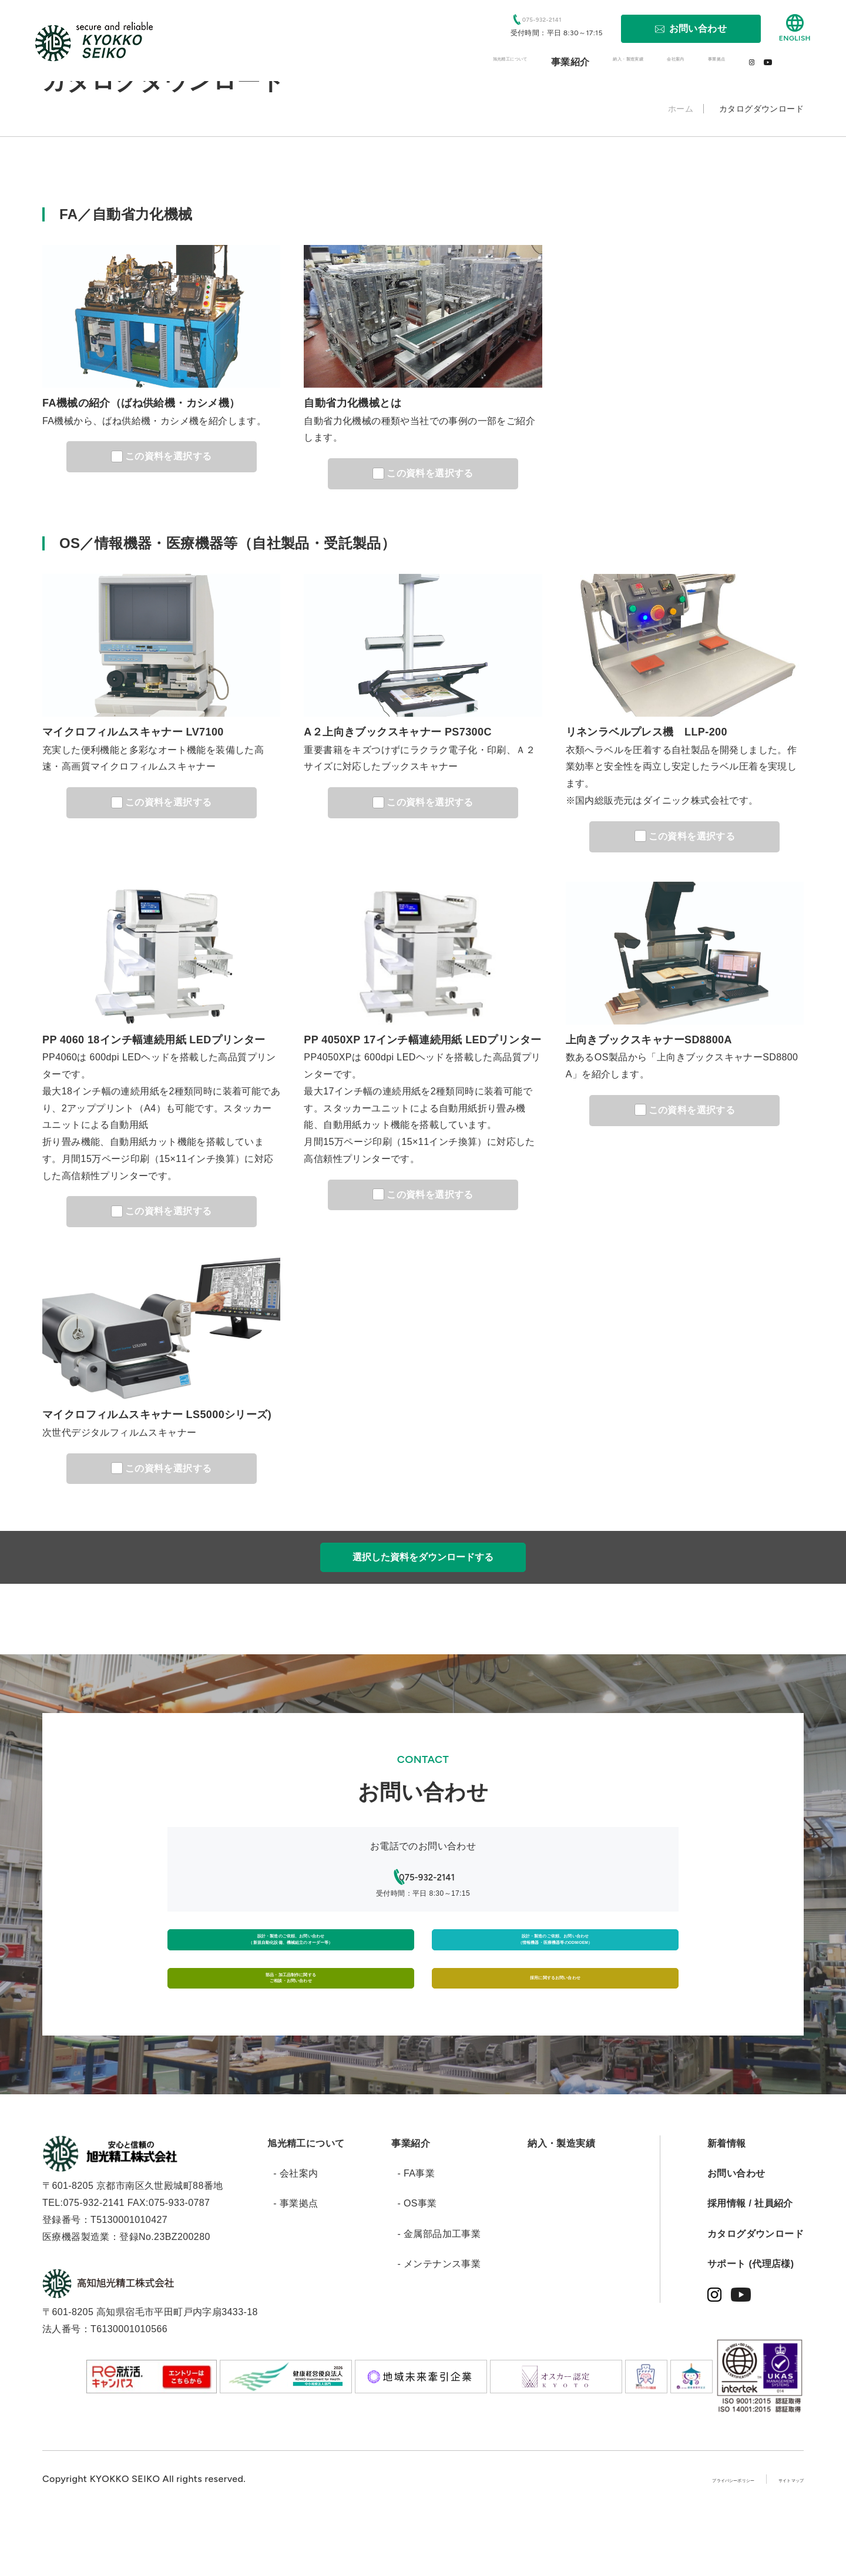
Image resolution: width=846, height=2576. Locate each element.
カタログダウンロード (755, 2291)
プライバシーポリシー (674, 2536)
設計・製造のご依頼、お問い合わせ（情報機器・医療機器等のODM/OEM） (555, 1953)
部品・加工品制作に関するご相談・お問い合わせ (291, 2020)
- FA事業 (416, 2230)
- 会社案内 (295, 2230)
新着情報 (726, 2200)
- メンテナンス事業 (439, 2321)
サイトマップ (775, 2536)
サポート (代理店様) (750, 2321)
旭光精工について (305, 2200)
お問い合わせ (736, 2230)
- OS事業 (417, 2260)
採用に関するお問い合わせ (555, 2021)
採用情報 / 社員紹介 (750, 2260)
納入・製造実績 (561, 2200)
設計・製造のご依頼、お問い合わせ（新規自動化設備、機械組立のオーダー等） (290, 1953)
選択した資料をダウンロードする (423, 1557)
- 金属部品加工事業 (439, 2291)
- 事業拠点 (295, 2260)
